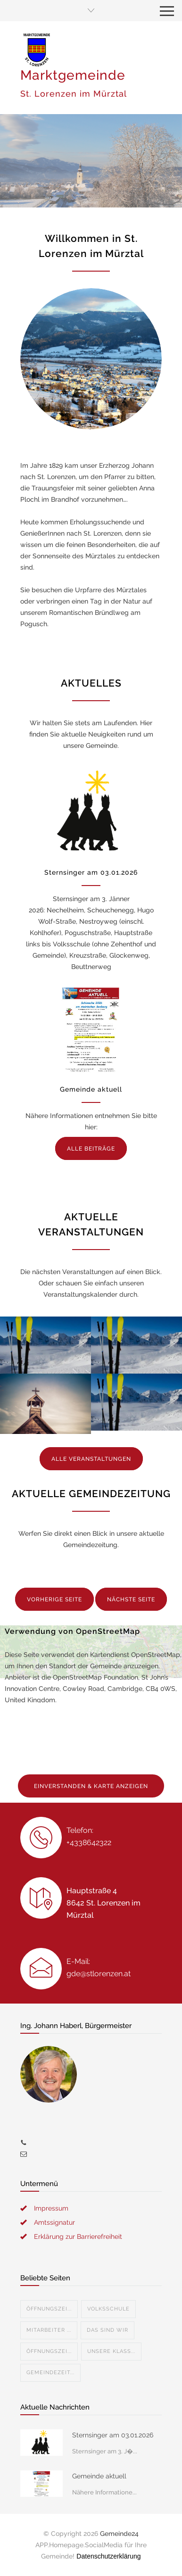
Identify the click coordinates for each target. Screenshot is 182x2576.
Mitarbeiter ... (48, 2330)
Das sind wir (107, 2330)
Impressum (51, 2208)
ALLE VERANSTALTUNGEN (91, 1459)
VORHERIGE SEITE (54, 1599)
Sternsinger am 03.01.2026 (91, 872)
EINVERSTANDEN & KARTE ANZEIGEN (91, 1786)
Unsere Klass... (111, 2351)
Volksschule (108, 2309)
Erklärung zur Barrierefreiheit (78, 2236)
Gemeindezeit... (50, 2372)
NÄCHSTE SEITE (131, 1599)
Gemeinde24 (119, 2533)
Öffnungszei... (49, 2309)
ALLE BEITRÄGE (91, 1148)
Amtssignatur (54, 2222)
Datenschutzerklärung (108, 2556)
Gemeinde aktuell (91, 1089)
